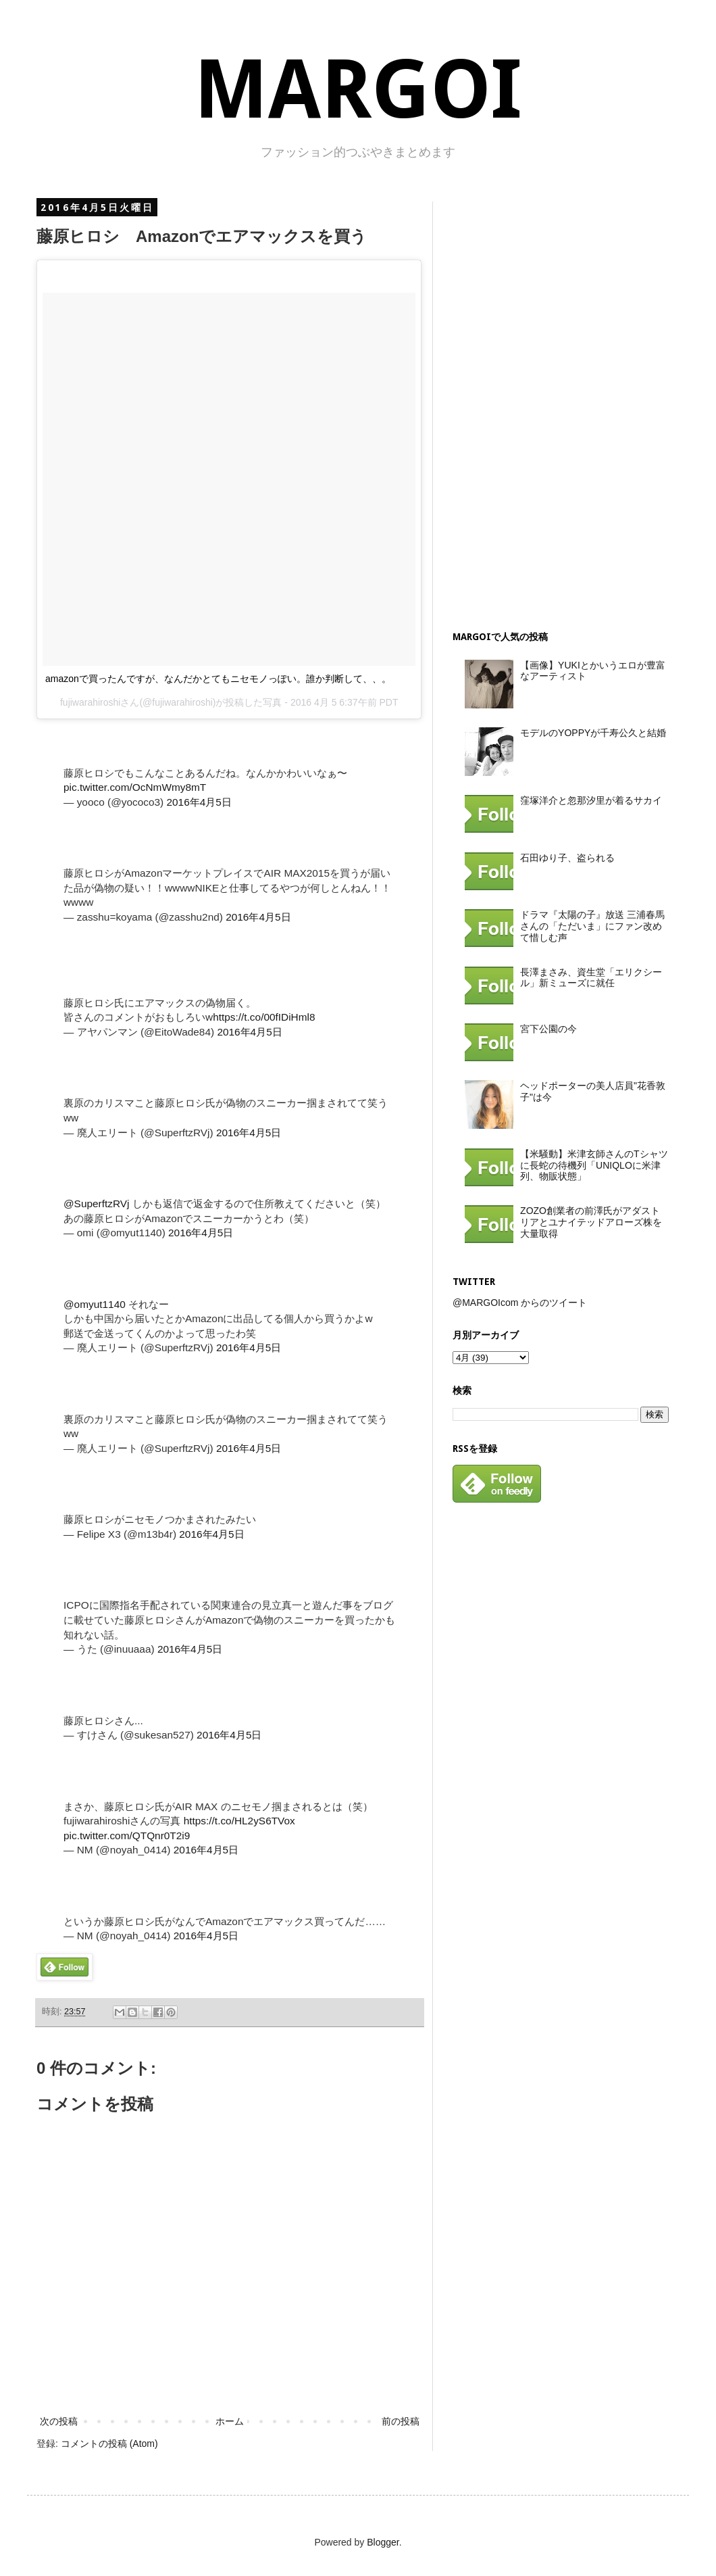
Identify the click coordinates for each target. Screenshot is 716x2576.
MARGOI (358, 89)
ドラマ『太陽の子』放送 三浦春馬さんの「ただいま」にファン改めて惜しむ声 (592, 926)
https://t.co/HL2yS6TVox (239, 1820)
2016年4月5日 (199, 802)
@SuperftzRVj (96, 1203)
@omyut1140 (94, 1304)
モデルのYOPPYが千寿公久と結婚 (593, 732)
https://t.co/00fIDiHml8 (264, 1017)
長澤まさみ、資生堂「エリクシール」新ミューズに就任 (591, 978)
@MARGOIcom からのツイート (520, 1302)
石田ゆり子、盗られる (567, 857)
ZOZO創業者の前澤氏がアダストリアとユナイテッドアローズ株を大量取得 (591, 1222)
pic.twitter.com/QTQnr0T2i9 (126, 1835)
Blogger (383, 2542)
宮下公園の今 (548, 1028)
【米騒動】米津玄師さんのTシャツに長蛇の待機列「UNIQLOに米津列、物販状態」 (594, 1165)
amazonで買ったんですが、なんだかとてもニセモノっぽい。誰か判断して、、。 (218, 678)
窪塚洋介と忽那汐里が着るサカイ (591, 800)
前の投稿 (400, 2421)
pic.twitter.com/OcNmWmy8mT (134, 787)
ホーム (229, 2421)
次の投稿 (59, 2421)
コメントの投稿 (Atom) (109, 2443)
